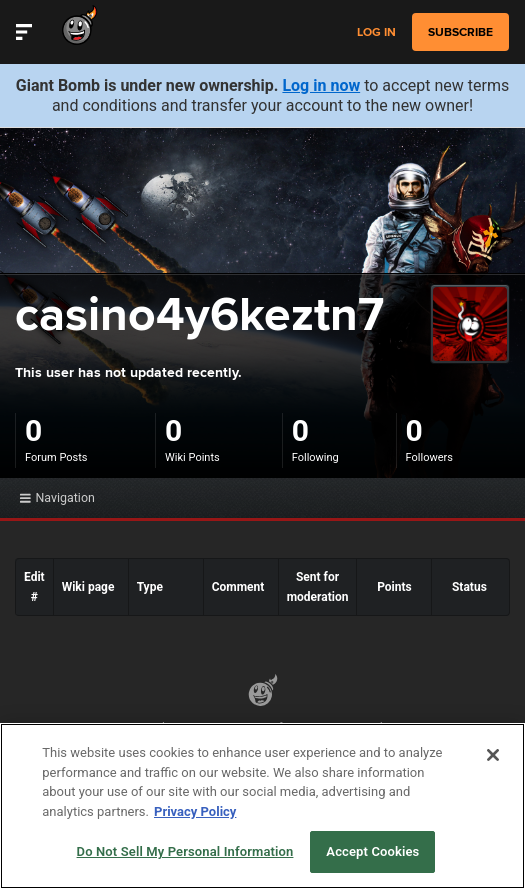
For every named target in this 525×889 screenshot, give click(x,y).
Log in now (321, 85)
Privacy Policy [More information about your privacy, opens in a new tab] (195, 811)
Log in (376, 32)
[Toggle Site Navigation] (24, 32)
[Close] (493, 755)
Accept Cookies (372, 851)
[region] (262, 806)
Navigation (57, 497)
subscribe (460, 32)
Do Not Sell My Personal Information (185, 851)
